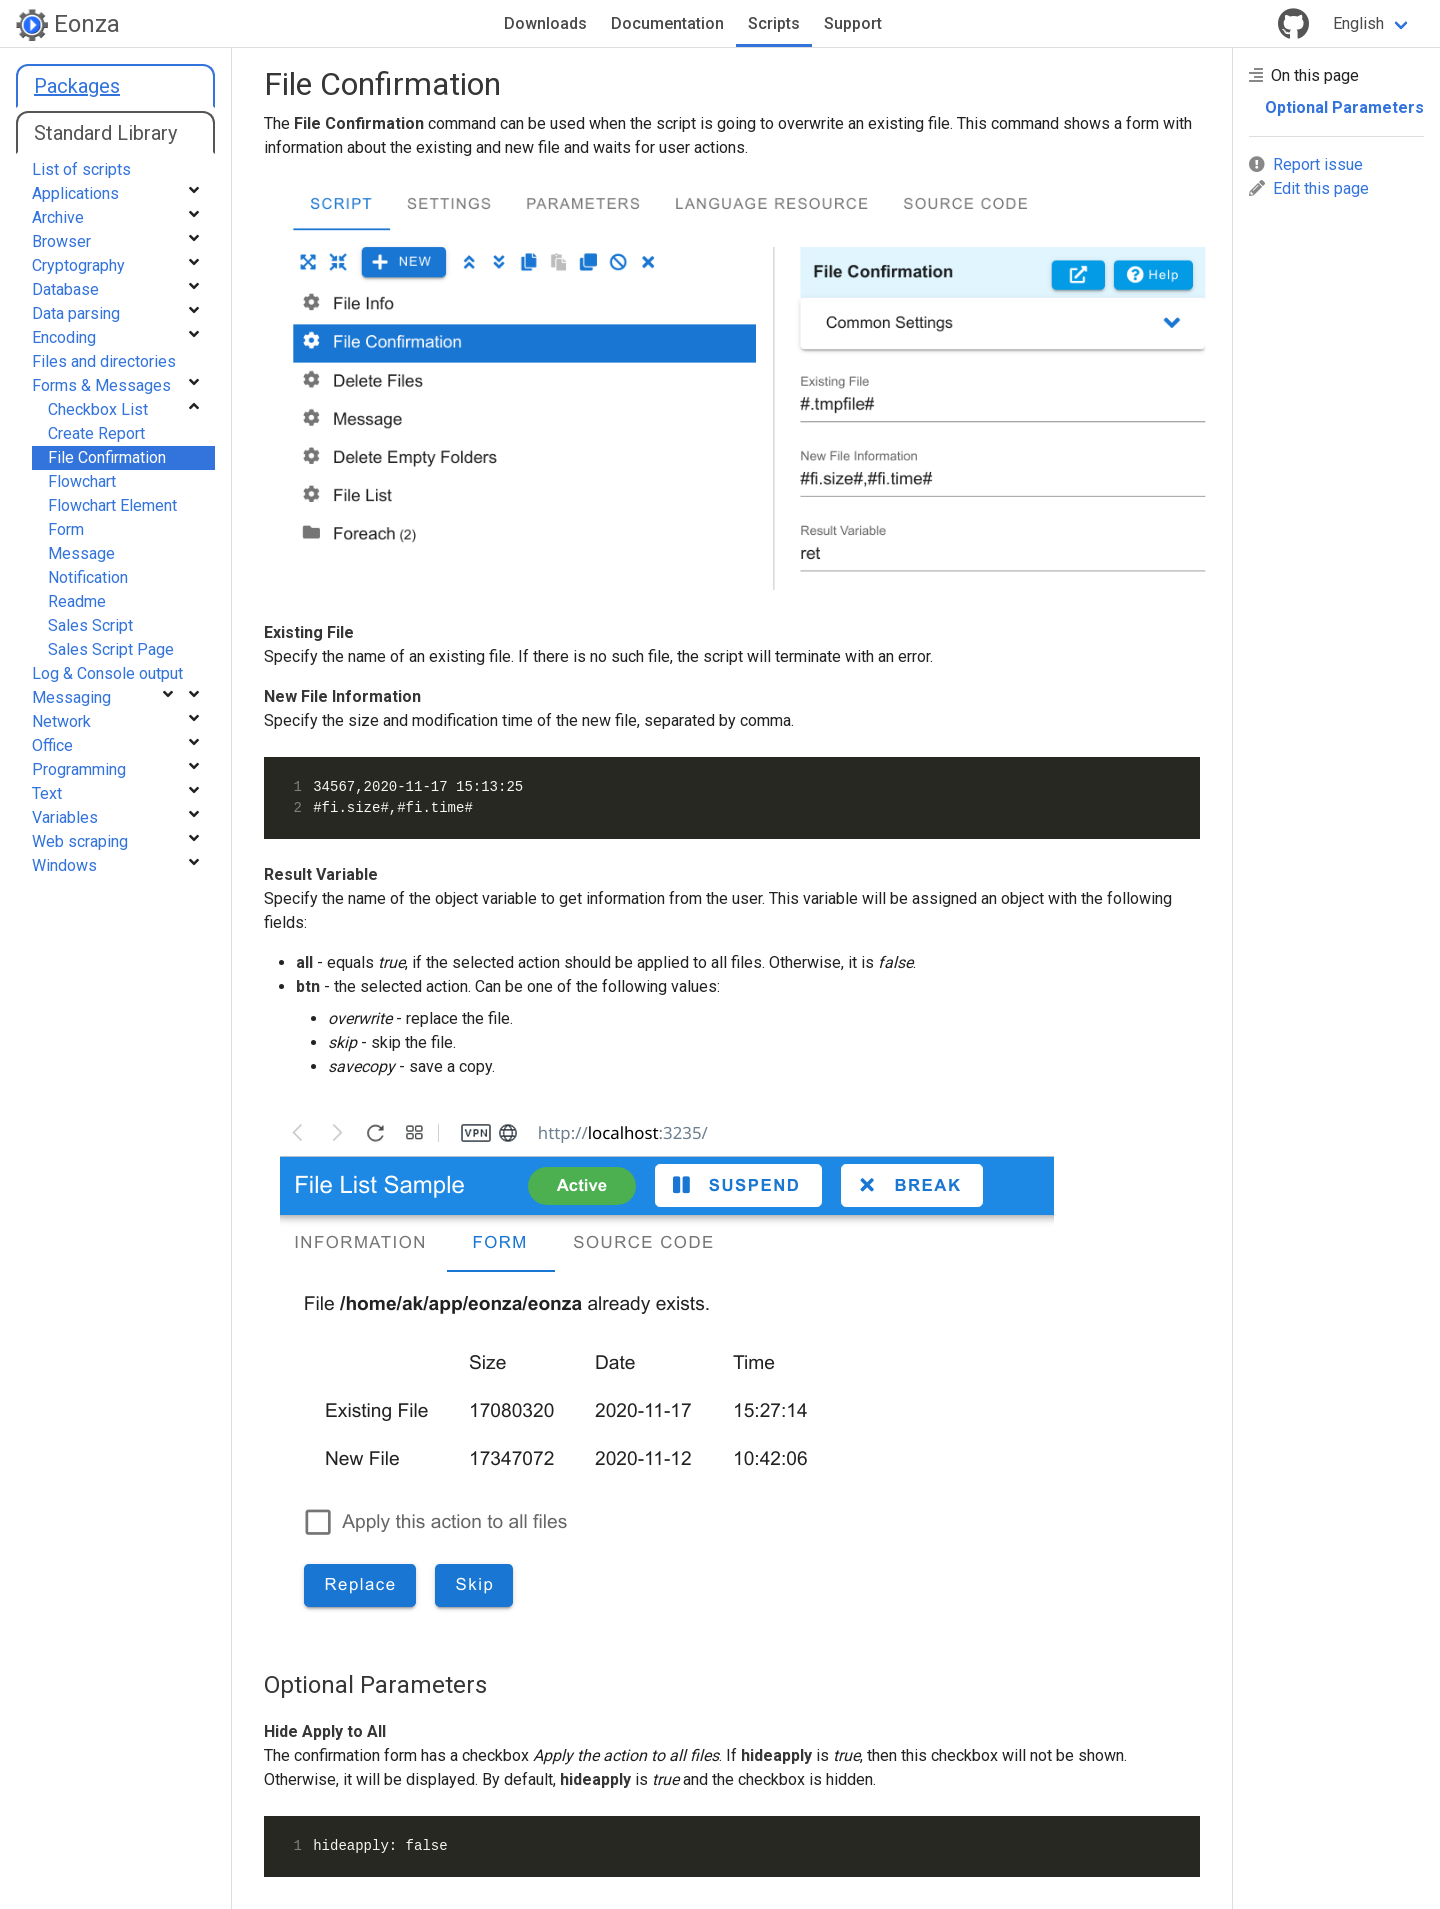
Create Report (96, 433)
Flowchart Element (112, 505)
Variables (65, 817)
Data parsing (76, 313)
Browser (61, 241)
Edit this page (1309, 188)
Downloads (545, 23)
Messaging (71, 697)
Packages (77, 86)
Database (65, 289)
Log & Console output (107, 673)
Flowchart (82, 481)
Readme (77, 601)
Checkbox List (98, 409)
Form (66, 529)
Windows (64, 865)
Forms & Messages (101, 385)
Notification (88, 577)
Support (853, 23)
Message (81, 553)
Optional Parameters (1344, 107)
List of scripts (81, 169)
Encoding (64, 337)
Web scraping (80, 841)
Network (61, 721)
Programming (79, 769)
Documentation (667, 23)
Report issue (1306, 164)
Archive (58, 217)
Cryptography (78, 265)
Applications (75, 193)
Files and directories (104, 361)
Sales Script (90, 625)
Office (52, 745)
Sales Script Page (111, 649)
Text (47, 793)
